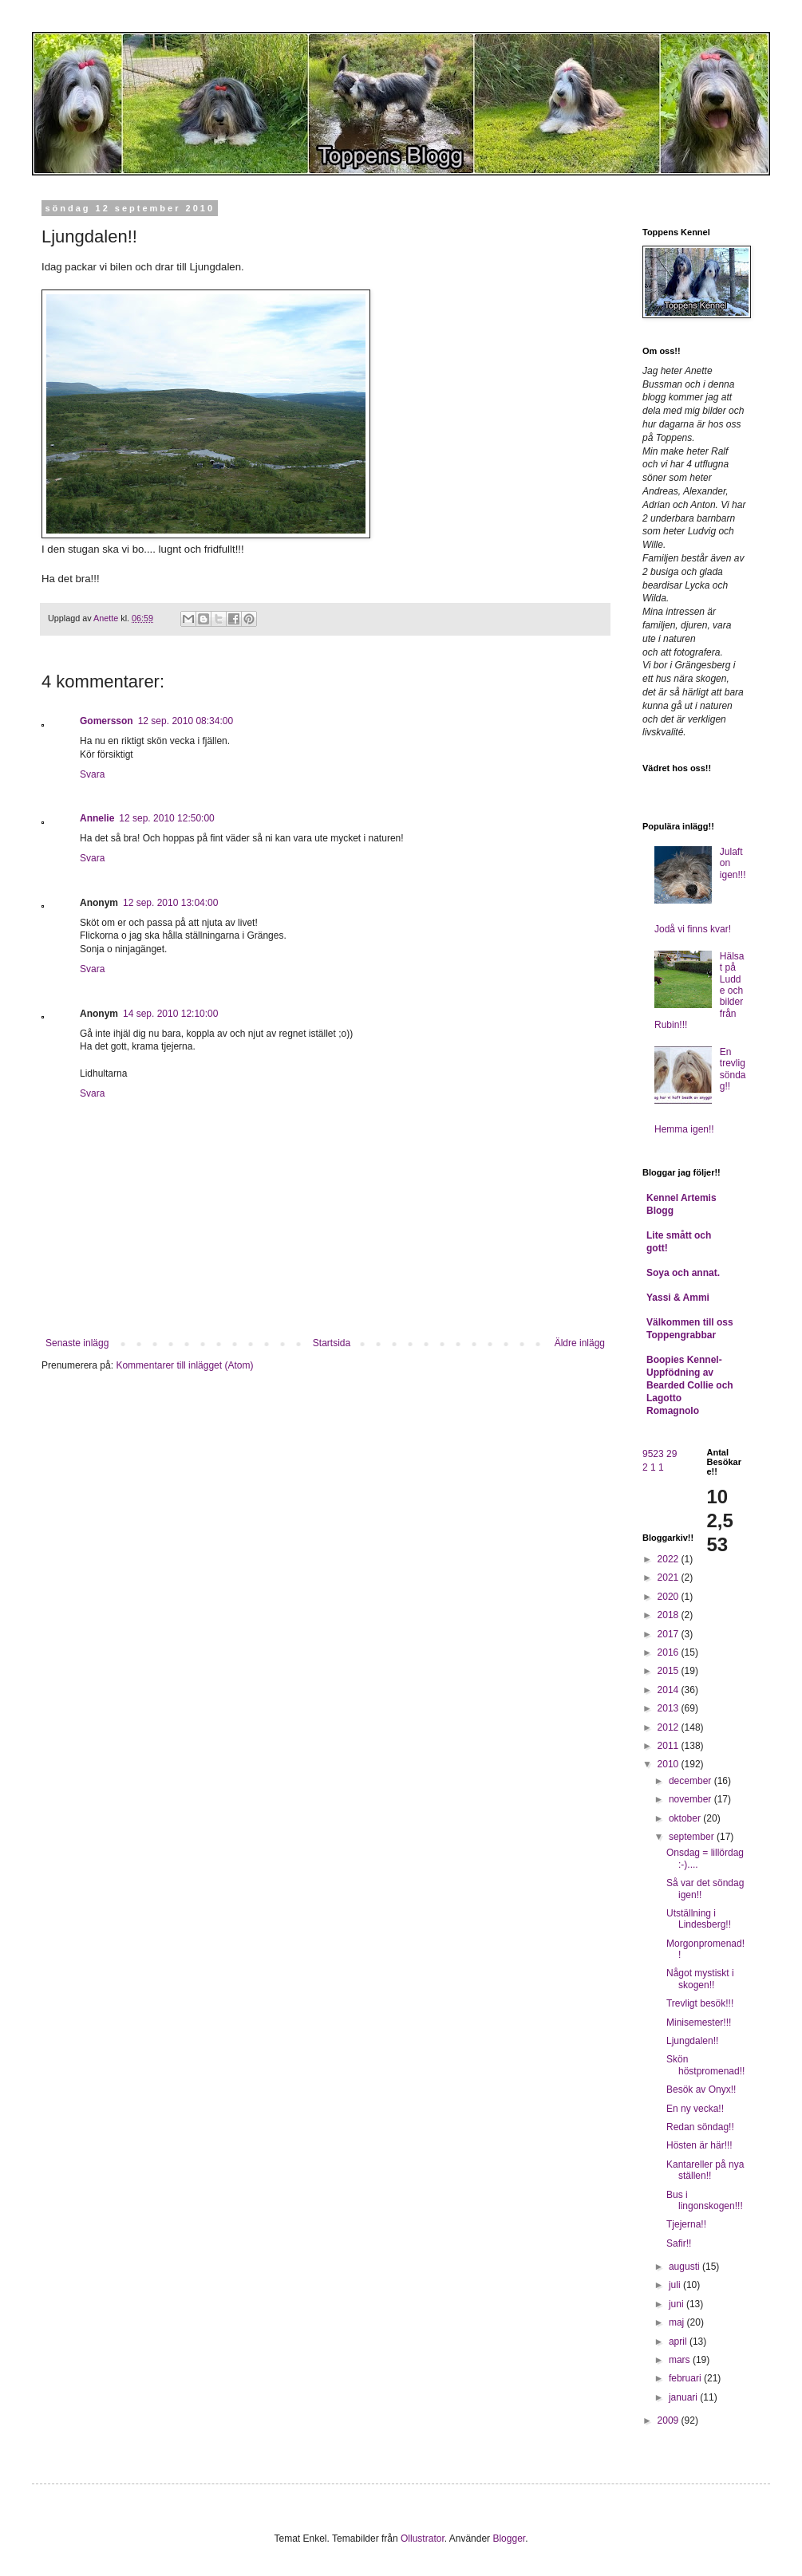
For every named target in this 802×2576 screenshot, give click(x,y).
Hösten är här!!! (699, 2145)
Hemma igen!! (684, 1129)
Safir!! (678, 2243)
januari (684, 2397)
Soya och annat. (683, 1272)
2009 (670, 2420)
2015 (670, 1670)
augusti (685, 2266)
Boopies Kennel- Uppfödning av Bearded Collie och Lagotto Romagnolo (689, 1385)
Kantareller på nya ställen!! (705, 2170)
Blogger (508, 2538)
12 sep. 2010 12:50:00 (166, 818)
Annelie (97, 818)
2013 (670, 1708)
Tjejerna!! (686, 2224)
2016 (670, 1652)
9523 (653, 1453)
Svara (92, 774)
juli (676, 2284)
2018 (670, 1615)
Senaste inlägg (77, 1343)
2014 (670, 1690)
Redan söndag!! (700, 2127)
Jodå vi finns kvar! (692, 929)
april (679, 2341)
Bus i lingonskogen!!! (704, 2200)
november (691, 1799)
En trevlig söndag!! (733, 1069)
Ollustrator (422, 2538)
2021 (670, 1577)
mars (681, 2359)
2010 (670, 1764)
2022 (670, 1559)
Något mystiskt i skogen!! (700, 1978)
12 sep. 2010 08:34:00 (185, 721)
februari (686, 2378)
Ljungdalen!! (692, 2040)
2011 (670, 1745)
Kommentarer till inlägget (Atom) (184, 1365)
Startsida (331, 1343)
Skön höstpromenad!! (705, 2065)
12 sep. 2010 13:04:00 (170, 902)
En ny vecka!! (695, 2108)
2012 (670, 1727)
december (691, 1780)
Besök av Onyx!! (701, 2089)
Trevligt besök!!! (699, 2003)
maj (678, 2322)
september (693, 1836)
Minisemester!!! (698, 2022)
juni (677, 2304)
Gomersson (106, 721)
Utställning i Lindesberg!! (698, 1919)
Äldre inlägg (580, 1343)
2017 (670, 1634)
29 (671, 1453)
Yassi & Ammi (677, 1297)
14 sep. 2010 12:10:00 (170, 1013)
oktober (686, 1818)
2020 (670, 1596)
